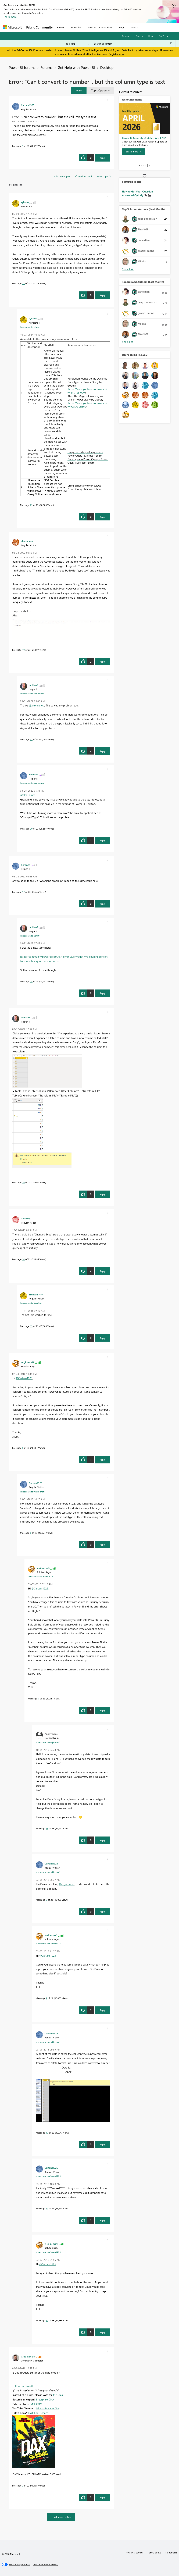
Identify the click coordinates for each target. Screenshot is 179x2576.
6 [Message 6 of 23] (30, 1532)
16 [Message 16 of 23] (23, 1182)
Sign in (139, 35)
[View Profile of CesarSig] (25, 1218)
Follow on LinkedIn (23, 2386)
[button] (79, 90)
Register (126, 35)
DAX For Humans (38, 2413)
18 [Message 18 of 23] (31, 981)
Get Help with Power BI (76, 67)
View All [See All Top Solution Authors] (128, 269)
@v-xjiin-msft (66, 1884)
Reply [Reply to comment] (102, 295)
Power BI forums (22, 67)
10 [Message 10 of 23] (47, 2132)
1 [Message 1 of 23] (22, 145)
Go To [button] (162, 36)
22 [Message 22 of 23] (23, 283)
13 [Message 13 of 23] (47, 1828)
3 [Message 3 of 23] (22, 2485)
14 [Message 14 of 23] (23, 1259)
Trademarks (171, 2552)
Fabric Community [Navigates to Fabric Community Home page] (39, 27)
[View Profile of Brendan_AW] (36, 1294)
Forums (60, 27)
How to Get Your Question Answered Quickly (137, 193)
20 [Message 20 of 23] (31, 828)
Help (150, 35)
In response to (30, 327)
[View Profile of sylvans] (25, 202)
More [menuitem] (133, 27)
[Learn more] (133, 151)
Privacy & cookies (135, 2552)
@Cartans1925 (24, 1378)
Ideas (90, 27)
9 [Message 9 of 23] (46, 1998)
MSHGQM (36, 2404)
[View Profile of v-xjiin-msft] (27, 1362)
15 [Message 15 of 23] (31, 1326)
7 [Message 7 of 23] (38, 1698)
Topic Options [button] (99, 90)
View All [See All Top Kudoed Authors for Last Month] (128, 342)
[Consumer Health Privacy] (45, 2564)
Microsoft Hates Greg (48, 2408)
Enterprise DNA (45, 2399)
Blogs (121, 27)
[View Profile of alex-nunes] (27, 541)
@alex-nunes (36, 705)
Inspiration (76, 27)
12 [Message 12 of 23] (47, 2320)
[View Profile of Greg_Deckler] (28, 2356)
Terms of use (154, 2552)
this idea (58, 2395)
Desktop (106, 67)
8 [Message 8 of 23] (46, 1899)
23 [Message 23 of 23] (31, 504)
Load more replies (61, 2517)
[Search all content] (133, 43)
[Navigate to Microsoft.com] (12, 27)
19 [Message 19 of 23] (23, 649)
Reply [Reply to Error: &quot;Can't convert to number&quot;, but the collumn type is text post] (102, 157)
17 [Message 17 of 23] (23, 891)
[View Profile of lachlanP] (33, 685)
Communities (105, 27)
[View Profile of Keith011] (33, 774)
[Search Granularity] (76, 43)
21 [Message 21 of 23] (31, 739)
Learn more (10, 17)
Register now (116, 54)
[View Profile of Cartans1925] (27, 105)
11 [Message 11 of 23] (47, 2208)
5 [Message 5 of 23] (22, 1447)
